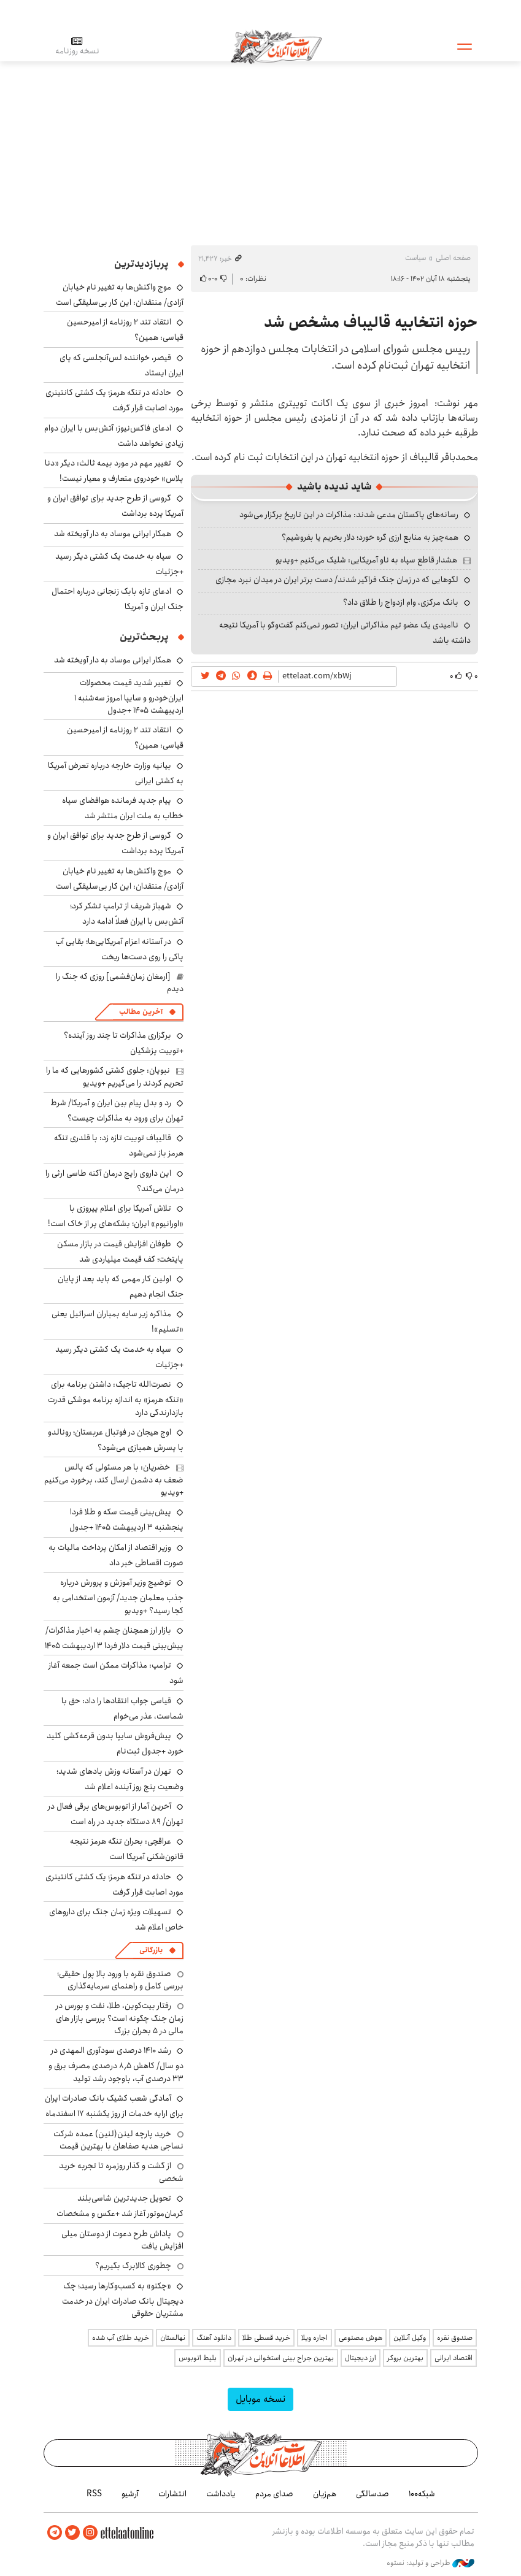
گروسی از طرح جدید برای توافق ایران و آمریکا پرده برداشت (115, 843)
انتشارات (172, 2494)
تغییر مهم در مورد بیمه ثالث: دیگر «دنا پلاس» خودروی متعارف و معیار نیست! (114, 470)
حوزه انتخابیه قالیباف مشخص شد (371, 322)
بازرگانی (151, 1950)
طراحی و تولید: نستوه (430, 2563)
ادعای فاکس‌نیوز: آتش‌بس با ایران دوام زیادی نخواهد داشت (113, 435)
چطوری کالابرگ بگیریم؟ (133, 2265)
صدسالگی (372, 2494)
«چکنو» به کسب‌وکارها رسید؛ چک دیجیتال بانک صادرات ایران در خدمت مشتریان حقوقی (122, 2299)
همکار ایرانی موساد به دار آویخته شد (112, 533)
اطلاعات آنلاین (276, 46)
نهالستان (172, 2338)
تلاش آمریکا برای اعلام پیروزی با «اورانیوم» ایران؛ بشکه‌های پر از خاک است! (115, 1216)
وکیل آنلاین (409, 2338)
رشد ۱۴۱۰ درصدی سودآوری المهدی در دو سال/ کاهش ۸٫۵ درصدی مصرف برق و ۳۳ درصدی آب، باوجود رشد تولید (115, 2064)
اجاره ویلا (314, 2338)
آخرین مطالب (141, 1012)
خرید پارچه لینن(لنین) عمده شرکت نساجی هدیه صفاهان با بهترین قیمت (118, 2140)
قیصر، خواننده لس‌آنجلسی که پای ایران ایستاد (121, 365)
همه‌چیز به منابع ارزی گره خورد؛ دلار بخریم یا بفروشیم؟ (370, 537)
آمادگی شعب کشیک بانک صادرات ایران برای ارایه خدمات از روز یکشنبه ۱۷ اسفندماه (114, 2105)
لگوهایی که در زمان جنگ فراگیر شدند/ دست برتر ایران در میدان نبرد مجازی (336, 579)
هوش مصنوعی (360, 2338)
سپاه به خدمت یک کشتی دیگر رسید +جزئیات (119, 564)
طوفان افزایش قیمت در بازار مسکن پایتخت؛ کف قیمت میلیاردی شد (120, 1251)
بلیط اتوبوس (198, 2358)
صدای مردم (274, 2494)
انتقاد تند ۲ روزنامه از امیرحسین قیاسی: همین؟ (125, 737)
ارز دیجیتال (360, 2358)
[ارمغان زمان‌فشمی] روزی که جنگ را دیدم (119, 982)
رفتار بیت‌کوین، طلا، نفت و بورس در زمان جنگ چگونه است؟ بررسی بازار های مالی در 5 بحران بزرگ (119, 2018)
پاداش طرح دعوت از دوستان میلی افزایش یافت (122, 2240)
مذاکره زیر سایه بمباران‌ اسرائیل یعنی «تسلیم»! (117, 1321)
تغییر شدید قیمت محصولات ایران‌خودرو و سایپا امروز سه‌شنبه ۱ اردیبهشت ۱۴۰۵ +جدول (128, 696)
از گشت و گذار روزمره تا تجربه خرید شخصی (121, 2172)
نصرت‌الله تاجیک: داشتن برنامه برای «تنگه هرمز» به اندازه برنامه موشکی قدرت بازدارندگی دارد (115, 1398)
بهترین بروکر (405, 2358)
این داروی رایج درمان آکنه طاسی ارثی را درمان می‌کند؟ (114, 1181)
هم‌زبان (324, 2494)
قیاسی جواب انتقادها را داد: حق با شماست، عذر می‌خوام (122, 1708)
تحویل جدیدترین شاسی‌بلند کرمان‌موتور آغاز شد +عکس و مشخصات (119, 2205)
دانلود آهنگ (213, 2338)
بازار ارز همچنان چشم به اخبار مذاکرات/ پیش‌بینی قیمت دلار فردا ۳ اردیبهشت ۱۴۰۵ (114, 1637)
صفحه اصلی (453, 258)
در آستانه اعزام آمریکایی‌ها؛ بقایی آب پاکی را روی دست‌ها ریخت (119, 949)
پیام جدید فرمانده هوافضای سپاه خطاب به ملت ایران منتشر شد (122, 808)
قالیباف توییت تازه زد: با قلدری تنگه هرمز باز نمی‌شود (118, 1145)
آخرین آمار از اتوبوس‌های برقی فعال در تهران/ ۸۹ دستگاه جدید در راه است (115, 1814)
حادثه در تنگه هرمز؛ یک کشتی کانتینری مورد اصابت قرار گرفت (114, 400)
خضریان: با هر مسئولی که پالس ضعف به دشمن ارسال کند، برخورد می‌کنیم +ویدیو (113, 1479)
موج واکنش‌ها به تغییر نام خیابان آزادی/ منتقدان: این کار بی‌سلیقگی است (119, 294)
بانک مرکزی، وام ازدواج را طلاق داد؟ (400, 602)
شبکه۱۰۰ (422, 2494)
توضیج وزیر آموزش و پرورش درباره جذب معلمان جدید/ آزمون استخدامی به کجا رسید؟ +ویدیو (118, 1596)
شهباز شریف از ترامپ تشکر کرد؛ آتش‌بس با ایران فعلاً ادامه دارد (126, 913)
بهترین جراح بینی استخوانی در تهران (281, 2358)
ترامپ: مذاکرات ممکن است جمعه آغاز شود (115, 1672)
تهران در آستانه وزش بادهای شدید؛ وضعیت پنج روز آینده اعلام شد (119, 1779)
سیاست (415, 258)
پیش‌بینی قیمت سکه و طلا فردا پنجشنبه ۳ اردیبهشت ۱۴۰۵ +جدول (126, 1519)
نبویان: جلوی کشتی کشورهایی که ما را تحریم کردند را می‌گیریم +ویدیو (114, 1076)
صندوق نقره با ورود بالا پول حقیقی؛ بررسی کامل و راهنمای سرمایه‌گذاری (120, 1980)
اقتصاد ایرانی (453, 2358)
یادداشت (221, 2494)
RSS (94, 2494)
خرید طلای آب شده (120, 2338)
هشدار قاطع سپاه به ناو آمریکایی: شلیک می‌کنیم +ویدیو (366, 560)
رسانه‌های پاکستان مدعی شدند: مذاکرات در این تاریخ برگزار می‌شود (348, 514)
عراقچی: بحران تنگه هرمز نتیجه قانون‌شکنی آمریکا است (126, 1848)
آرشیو (130, 2494)
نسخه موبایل (260, 2399)
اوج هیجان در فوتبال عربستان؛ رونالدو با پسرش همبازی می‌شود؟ (115, 1439)
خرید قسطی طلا (266, 2338)
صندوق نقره (455, 2338)
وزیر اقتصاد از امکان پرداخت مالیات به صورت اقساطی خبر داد (115, 1555)
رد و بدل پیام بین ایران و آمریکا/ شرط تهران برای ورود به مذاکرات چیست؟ (116, 1110)
